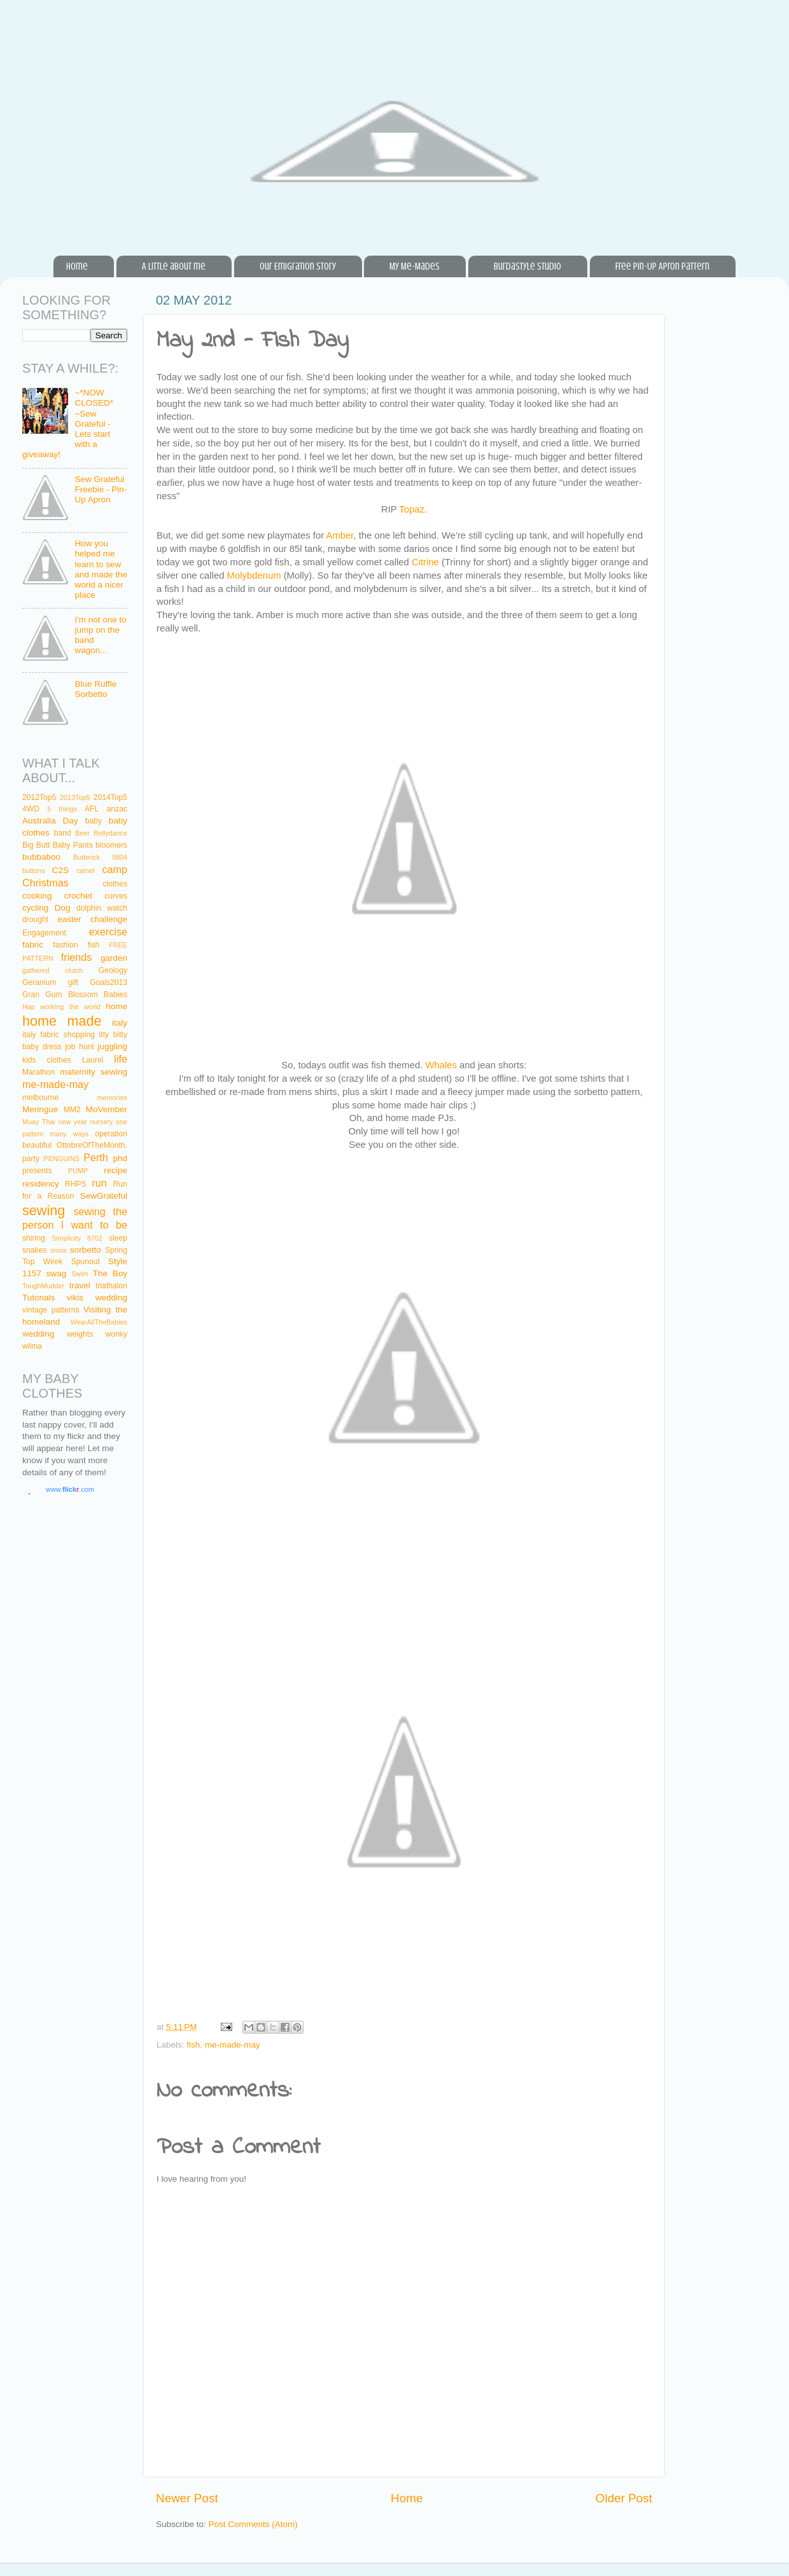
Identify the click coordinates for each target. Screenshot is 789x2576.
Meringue (40, 1109)
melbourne (40, 1097)
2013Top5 (75, 797)
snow (58, 1250)
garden (114, 958)
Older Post (624, 2498)
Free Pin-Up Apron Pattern (662, 266)
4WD (30, 808)
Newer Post (187, 2498)
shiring (33, 1238)
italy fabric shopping (58, 1034)
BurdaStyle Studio (527, 266)
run (99, 1182)
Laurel (93, 1060)
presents (37, 1170)
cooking (37, 895)
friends (76, 957)
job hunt (79, 1046)
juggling (112, 1046)
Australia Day (50, 820)
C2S (60, 870)
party (30, 1158)
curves (115, 896)
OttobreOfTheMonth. (92, 1145)
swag (56, 1273)
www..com (70, 1489)
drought (35, 919)
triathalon (111, 1285)
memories (112, 1097)
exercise (108, 931)
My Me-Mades (414, 266)
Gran (30, 994)
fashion (65, 944)
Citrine (425, 562)
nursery (101, 1122)
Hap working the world (61, 1006)
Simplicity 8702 (77, 1238)
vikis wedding (97, 1297)
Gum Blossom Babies (86, 994)
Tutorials (38, 1297)
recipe (115, 1170)
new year (72, 1122)
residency (40, 1183)
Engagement (44, 932)
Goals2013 (108, 982)
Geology (113, 970)
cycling (35, 908)
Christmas (45, 882)
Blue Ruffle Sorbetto (95, 689)
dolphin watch (101, 908)
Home (77, 266)
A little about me (174, 266)
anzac (117, 808)
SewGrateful (103, 1196)
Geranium (39, 982)
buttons (33, 870)
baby (93, 820)
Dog (63, 908)
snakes (34, 1250)
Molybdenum (254, 575)
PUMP (78, 1170)
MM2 (72, 1109)
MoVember (106, 1109)
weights (80, 1334)
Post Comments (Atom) (253, 2524)
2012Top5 (39, 797)
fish (193, 2044)
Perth (95, 1157)
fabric (32, 944)
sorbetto (85, 1250)
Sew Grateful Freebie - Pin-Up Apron (100, 489)
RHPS (76, 1184)
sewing (43, 1210)
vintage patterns (51, 1309)
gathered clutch (52, 970)
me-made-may (232, 2044)
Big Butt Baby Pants (57, 845)
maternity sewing (93, 1072)
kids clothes (46, 1060)
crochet (78, 895)
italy (119, 1023)
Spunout (85, 1261)
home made (62, 1021)
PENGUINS (62, 1158)
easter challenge (92, 919)
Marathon (38, 1072)
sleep (118, 1238)
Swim (79, 1274)
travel (79, 1285)
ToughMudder (43, 1286)
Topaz (411, 509)
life (120, 1058)
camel (85, 870)
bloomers (111, 845)
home (116, 1006)
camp (114, 869)
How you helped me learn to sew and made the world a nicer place (100, 569)
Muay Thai (38, 1122)
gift (73, 982)
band (62, 833)
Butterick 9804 (100, 857)
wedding (38, 1334)
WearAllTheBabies (99, 1322)
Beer (82, 833)
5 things (62, 809)
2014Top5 (110, 797)
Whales (442, 1065)
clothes (115, 883)
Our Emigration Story (298, 266)
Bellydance (110, 833)
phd (120, 1158)
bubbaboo (41, 857)
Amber (340, 535)
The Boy (110, 1273)
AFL (92, 808)
